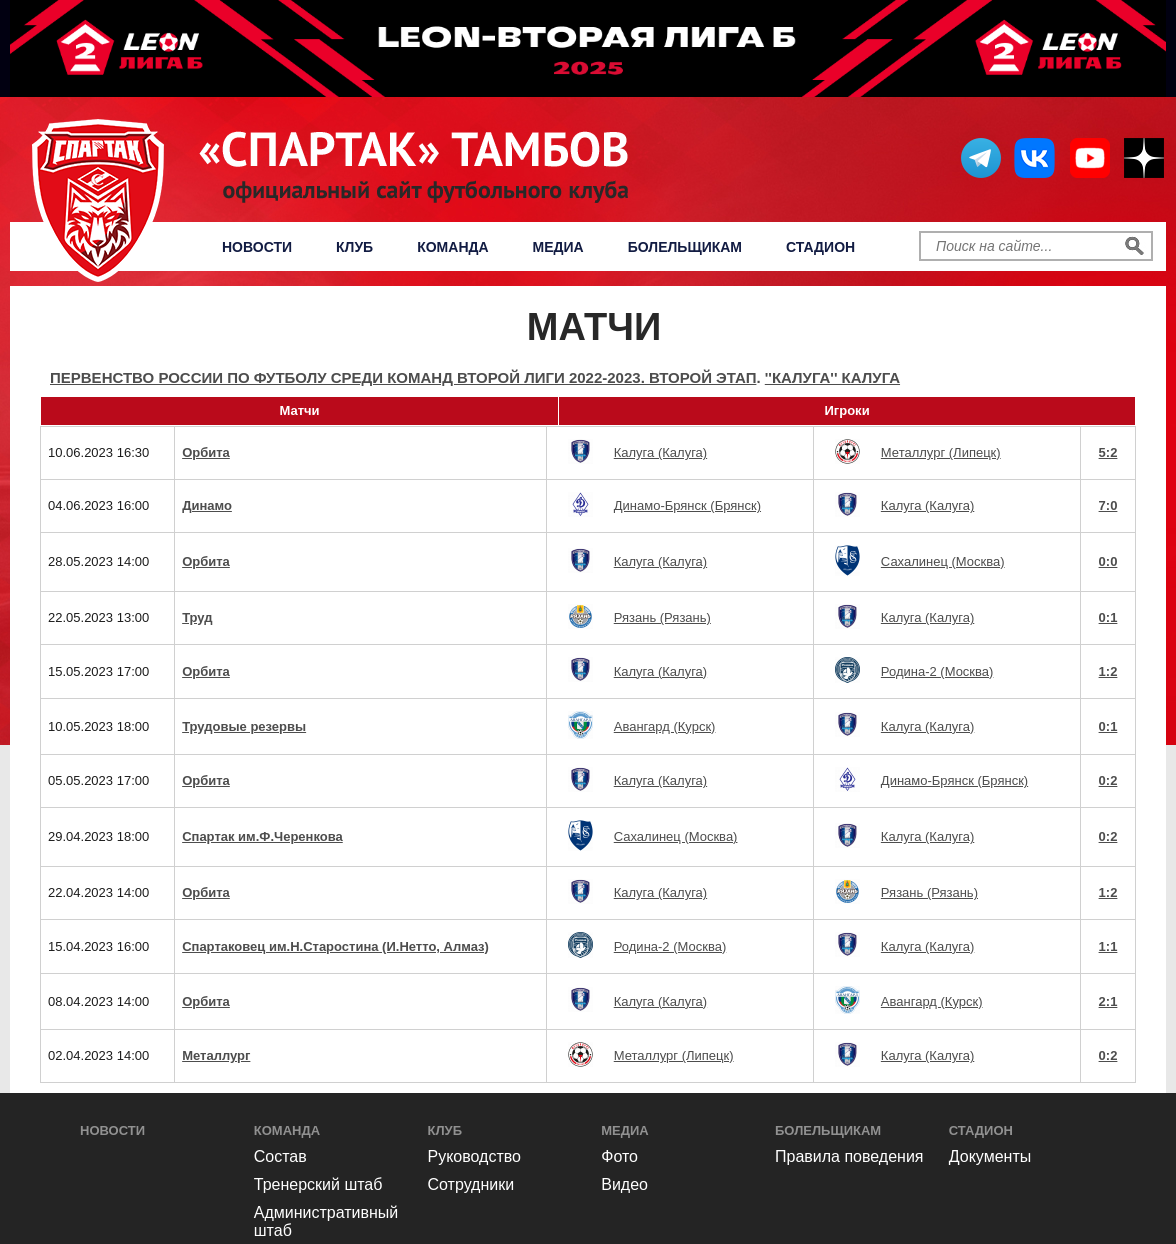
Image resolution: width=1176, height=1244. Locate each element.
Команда (452, 247)
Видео (624, 1184)
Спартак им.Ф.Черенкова (262, 836)
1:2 (1108, 671)
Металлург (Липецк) (941, 452)
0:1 (1108, 617)
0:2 (1108, 780)
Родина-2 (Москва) (937, 671)
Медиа (558, 247)
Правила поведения (849, 1156)
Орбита (206, 452)
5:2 (1108, 452)
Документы (990, 1156)
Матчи (299, 410)
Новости (257, 247)
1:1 (1108, 946)
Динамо (207, 505)
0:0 (1108, 561)
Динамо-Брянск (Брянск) (687, 505)
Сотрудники (471, 1184)
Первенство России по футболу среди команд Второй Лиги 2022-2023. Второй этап (403, 377)
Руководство (475, 1156)
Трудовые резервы (244, 726)
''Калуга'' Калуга (832, 377)
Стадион (820, 247)
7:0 (1108, 505)
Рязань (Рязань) (662, 617)
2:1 (1108, 1001)
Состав (280, 1156)
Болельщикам (685, 247)
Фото (619, 1156)
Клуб (354, 247)
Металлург (216, 1055)
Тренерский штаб (318, 1184)
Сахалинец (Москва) (943, 561)
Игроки (846, 410)
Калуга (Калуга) (660, 452)
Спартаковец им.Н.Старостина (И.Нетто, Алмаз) (335, 946)
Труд (197, 617)
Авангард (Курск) (665, 726)
